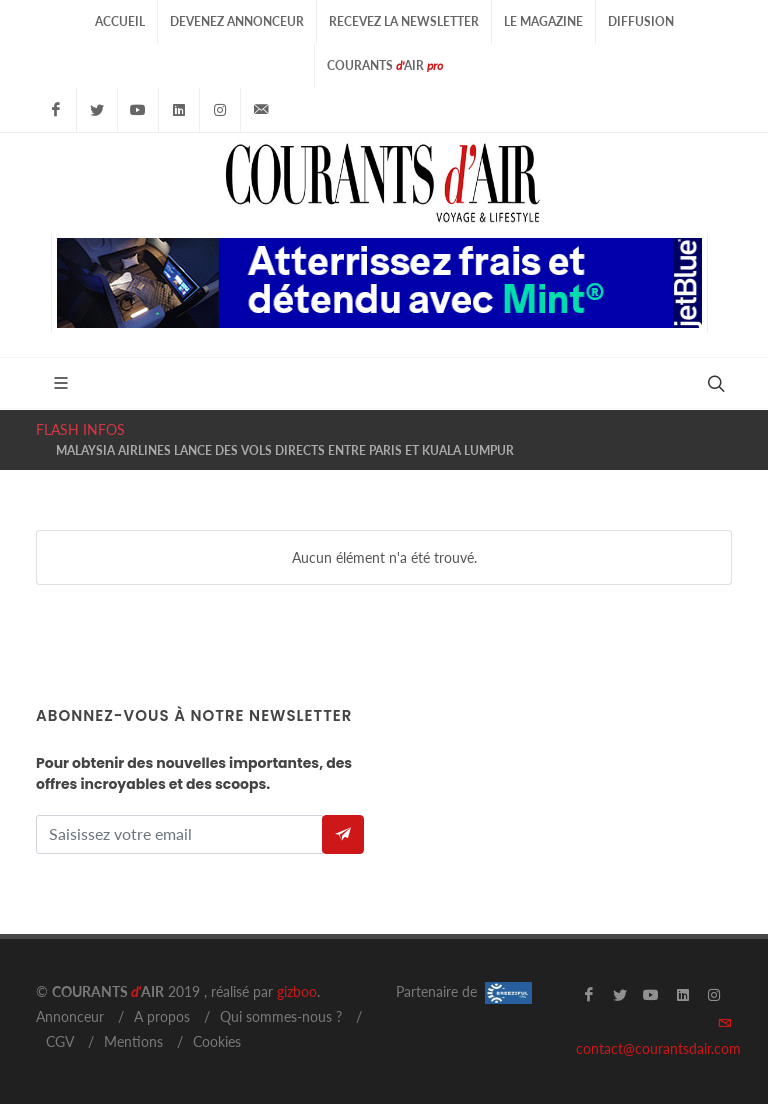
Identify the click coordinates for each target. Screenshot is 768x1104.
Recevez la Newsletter (404, 21)
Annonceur (70, 1016)
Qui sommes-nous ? (281, 1016)
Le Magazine (543, 21)
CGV (60, 1041)
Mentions (133, 1041)
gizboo (297, 991)
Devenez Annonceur (237, 21)
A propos (162, 1016)
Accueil (120, 21)
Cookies (217, 1041)
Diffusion (641, 21)
